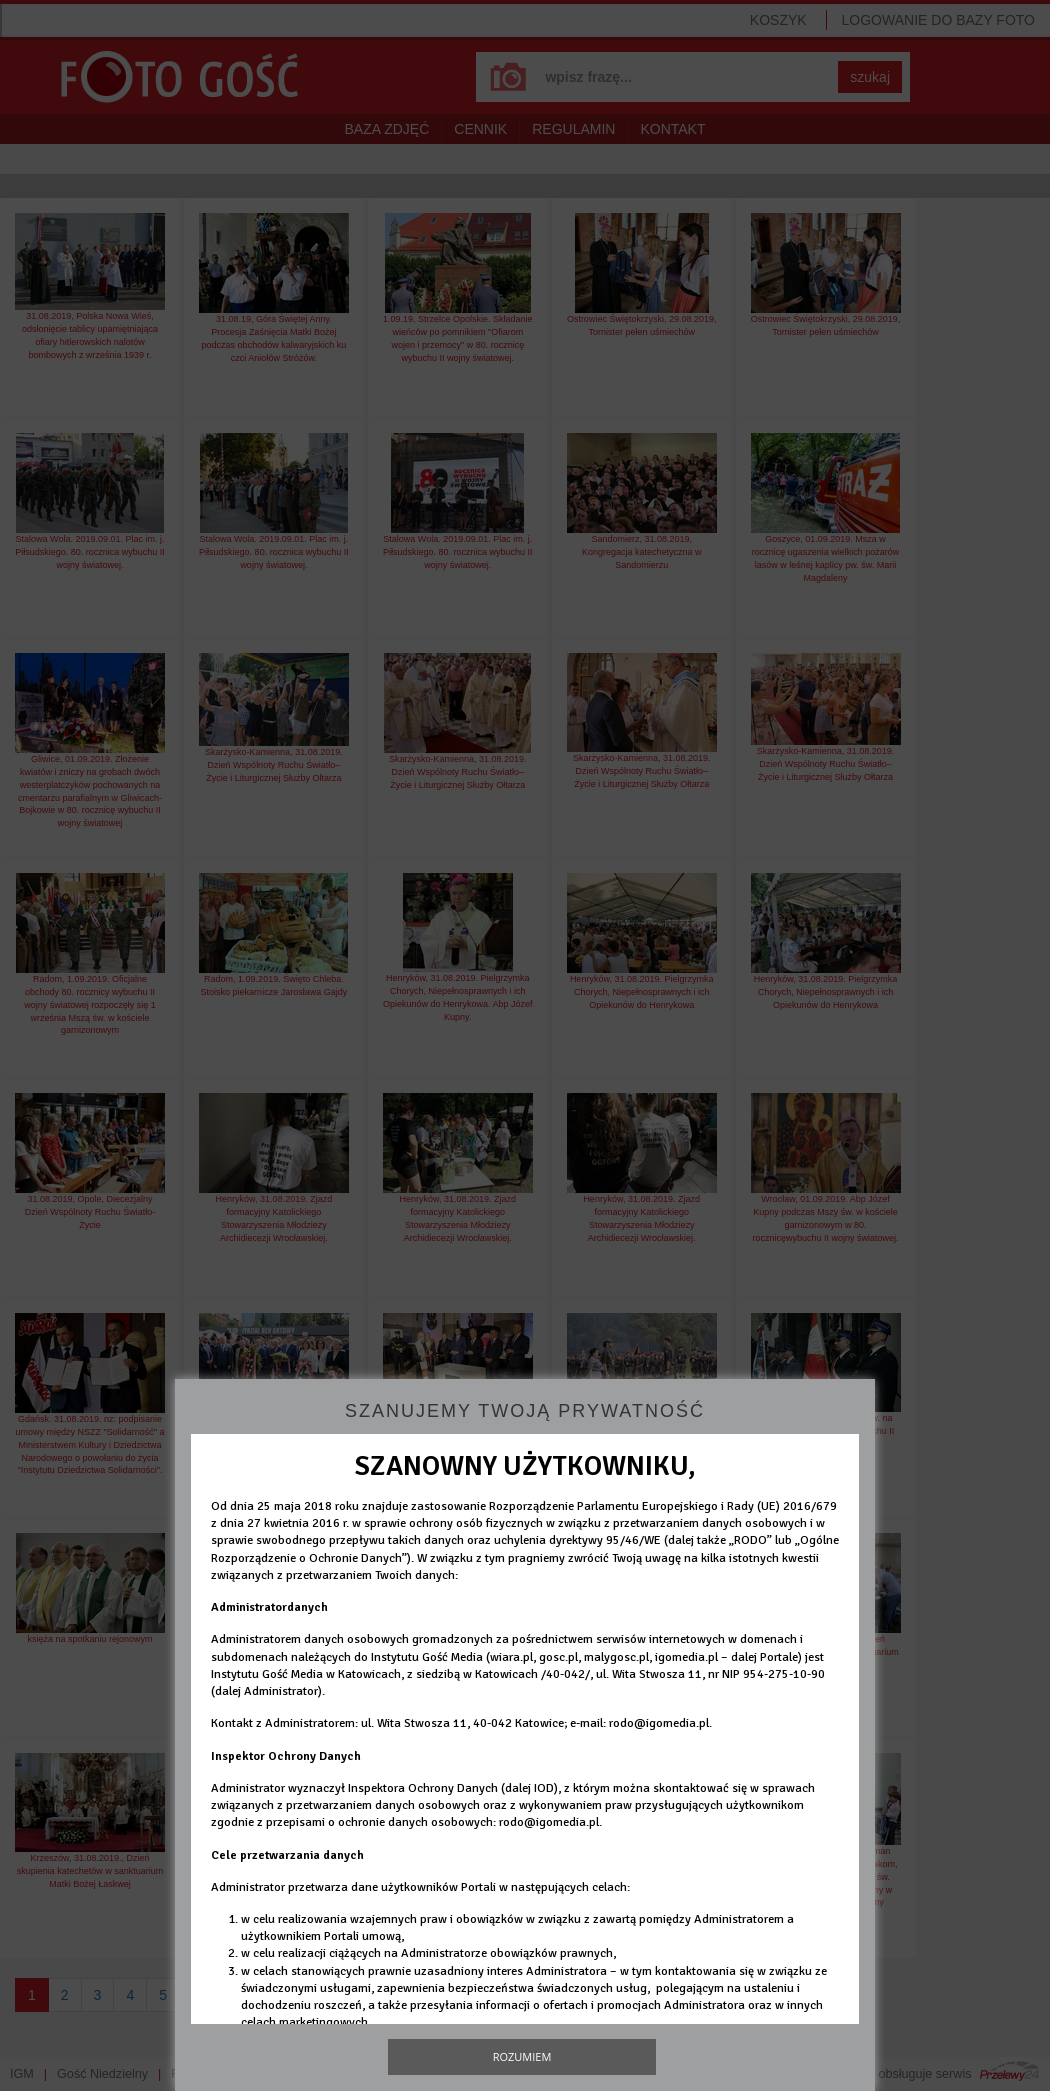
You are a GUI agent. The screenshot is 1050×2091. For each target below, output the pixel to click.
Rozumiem (522, 2056)
